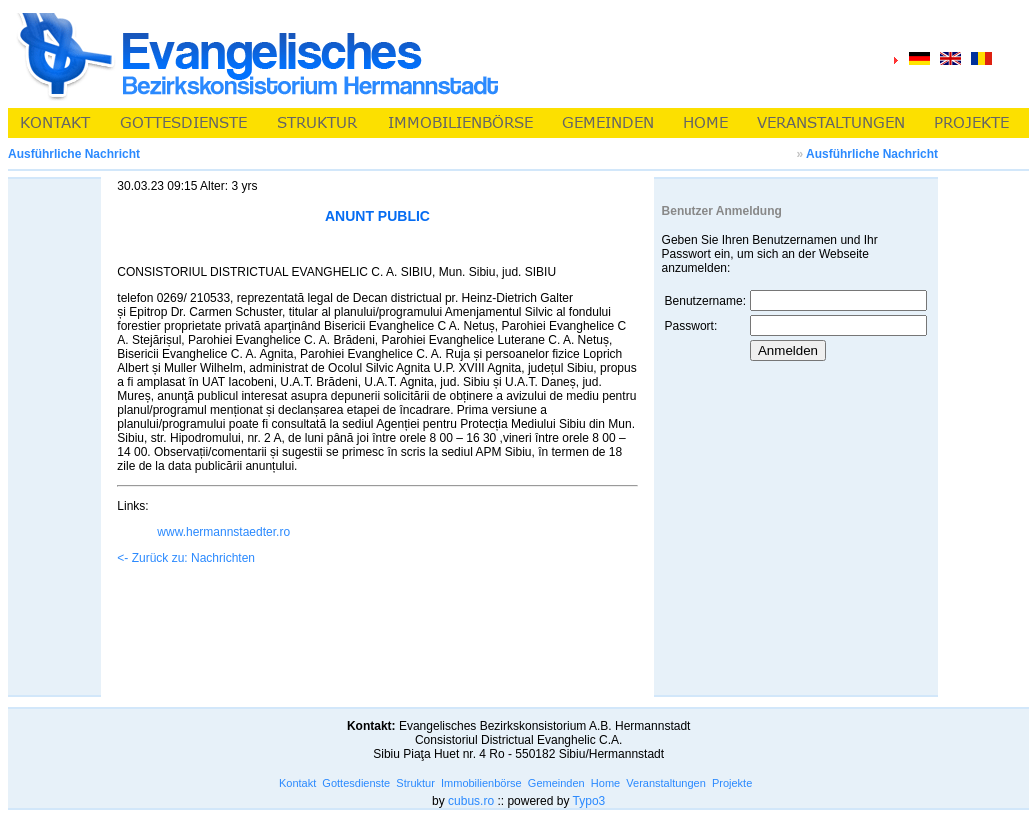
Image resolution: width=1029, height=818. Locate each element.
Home (605, 783)
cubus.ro (471, 801)
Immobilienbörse (481, 783)
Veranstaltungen (666, 783)
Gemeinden (556, 783)
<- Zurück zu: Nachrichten (186, 558)
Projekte (732, 783)
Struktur (415, 783)
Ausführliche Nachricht (872, 154)
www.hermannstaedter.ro (223, 532)
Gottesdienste (356, 783)
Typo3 (589, 801)
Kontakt (297, 783)
